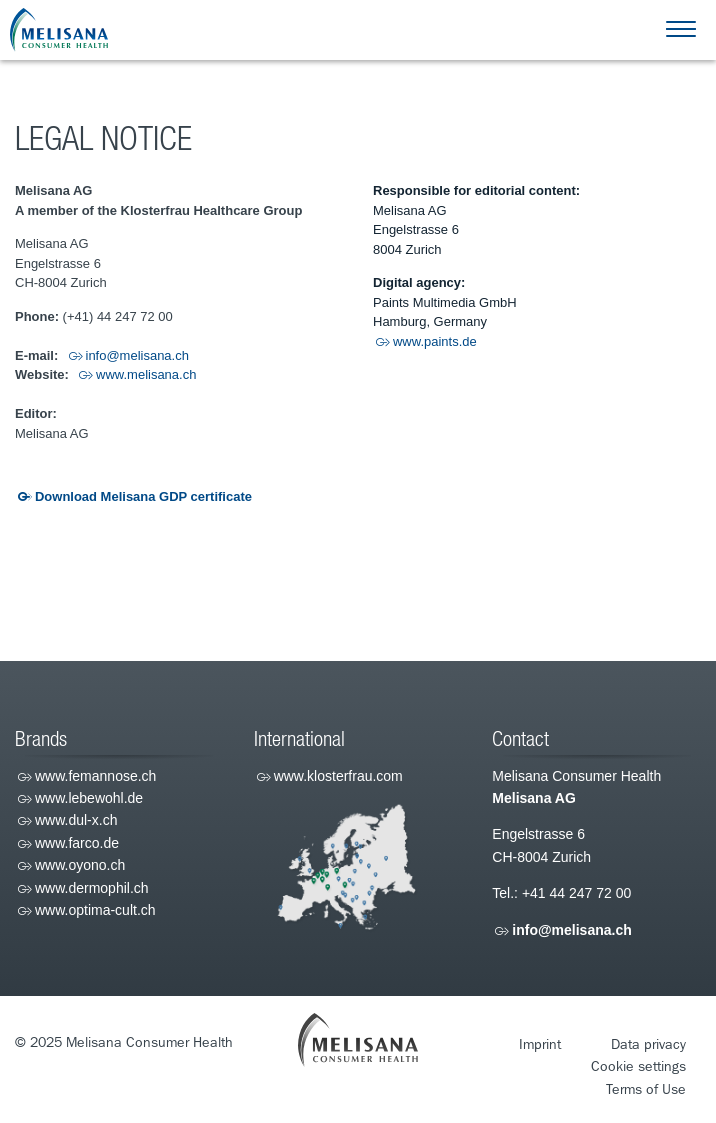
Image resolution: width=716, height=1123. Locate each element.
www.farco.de (77, 843)
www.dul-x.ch (76, 820)
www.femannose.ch (95, 776)
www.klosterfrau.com (338, 776)
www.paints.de (435, 341)
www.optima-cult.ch (95, 910)
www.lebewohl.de (89, 798)
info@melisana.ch (137, 355)
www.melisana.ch (146, 374)
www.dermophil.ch (92, 888)
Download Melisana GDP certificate (143, 496)
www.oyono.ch (80, 865)
